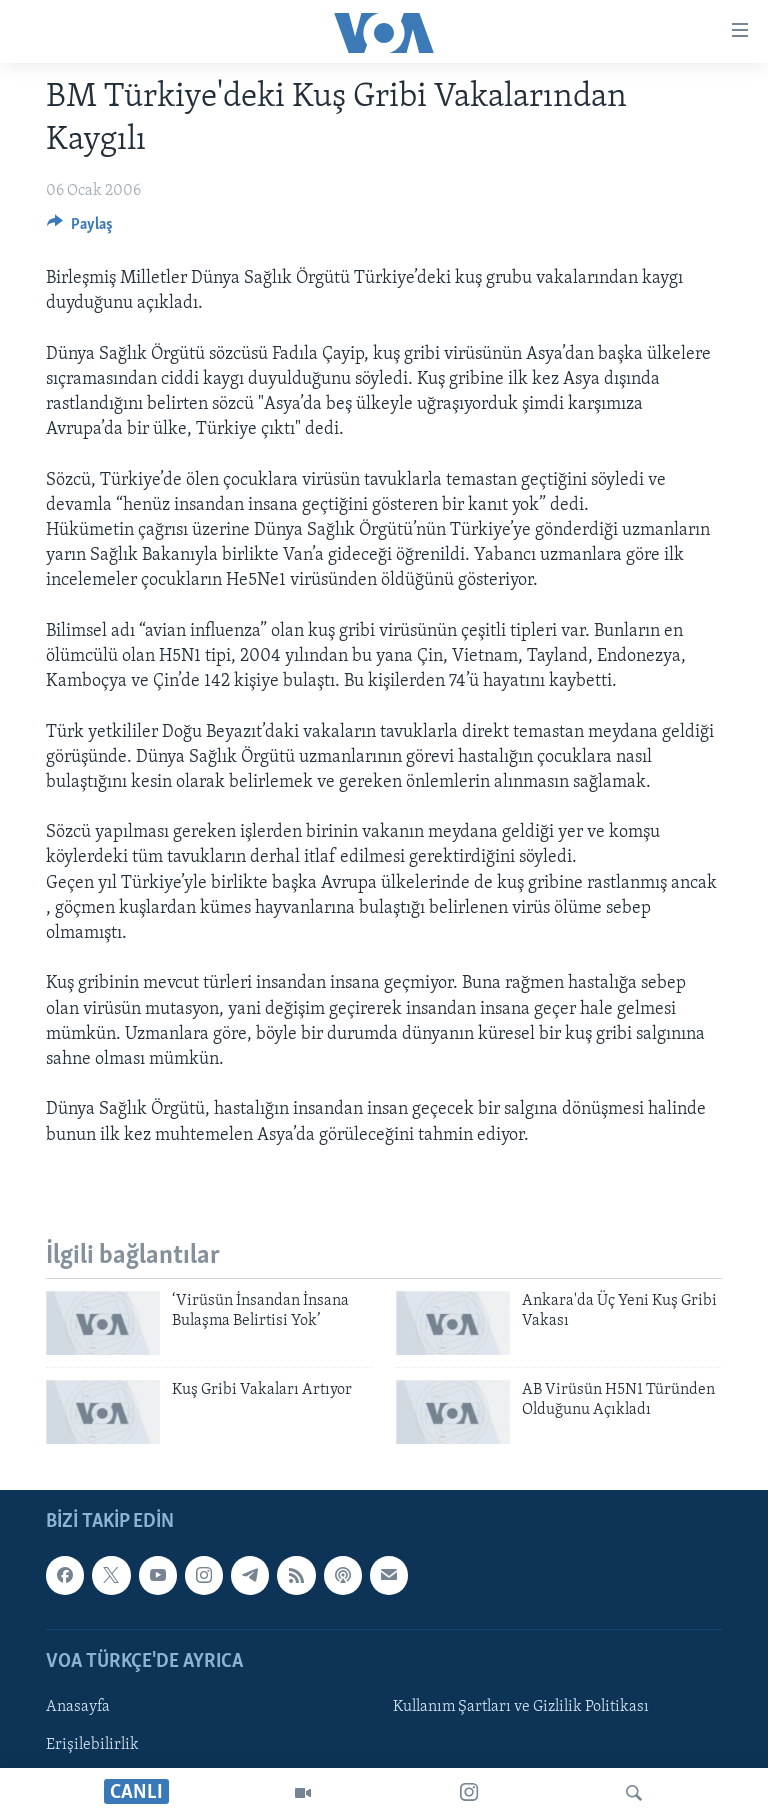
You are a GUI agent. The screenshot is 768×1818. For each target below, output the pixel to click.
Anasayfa (78, 1707)
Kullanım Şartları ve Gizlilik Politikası (521, 1707)
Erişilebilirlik (92, 1745)
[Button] (80, 229)
